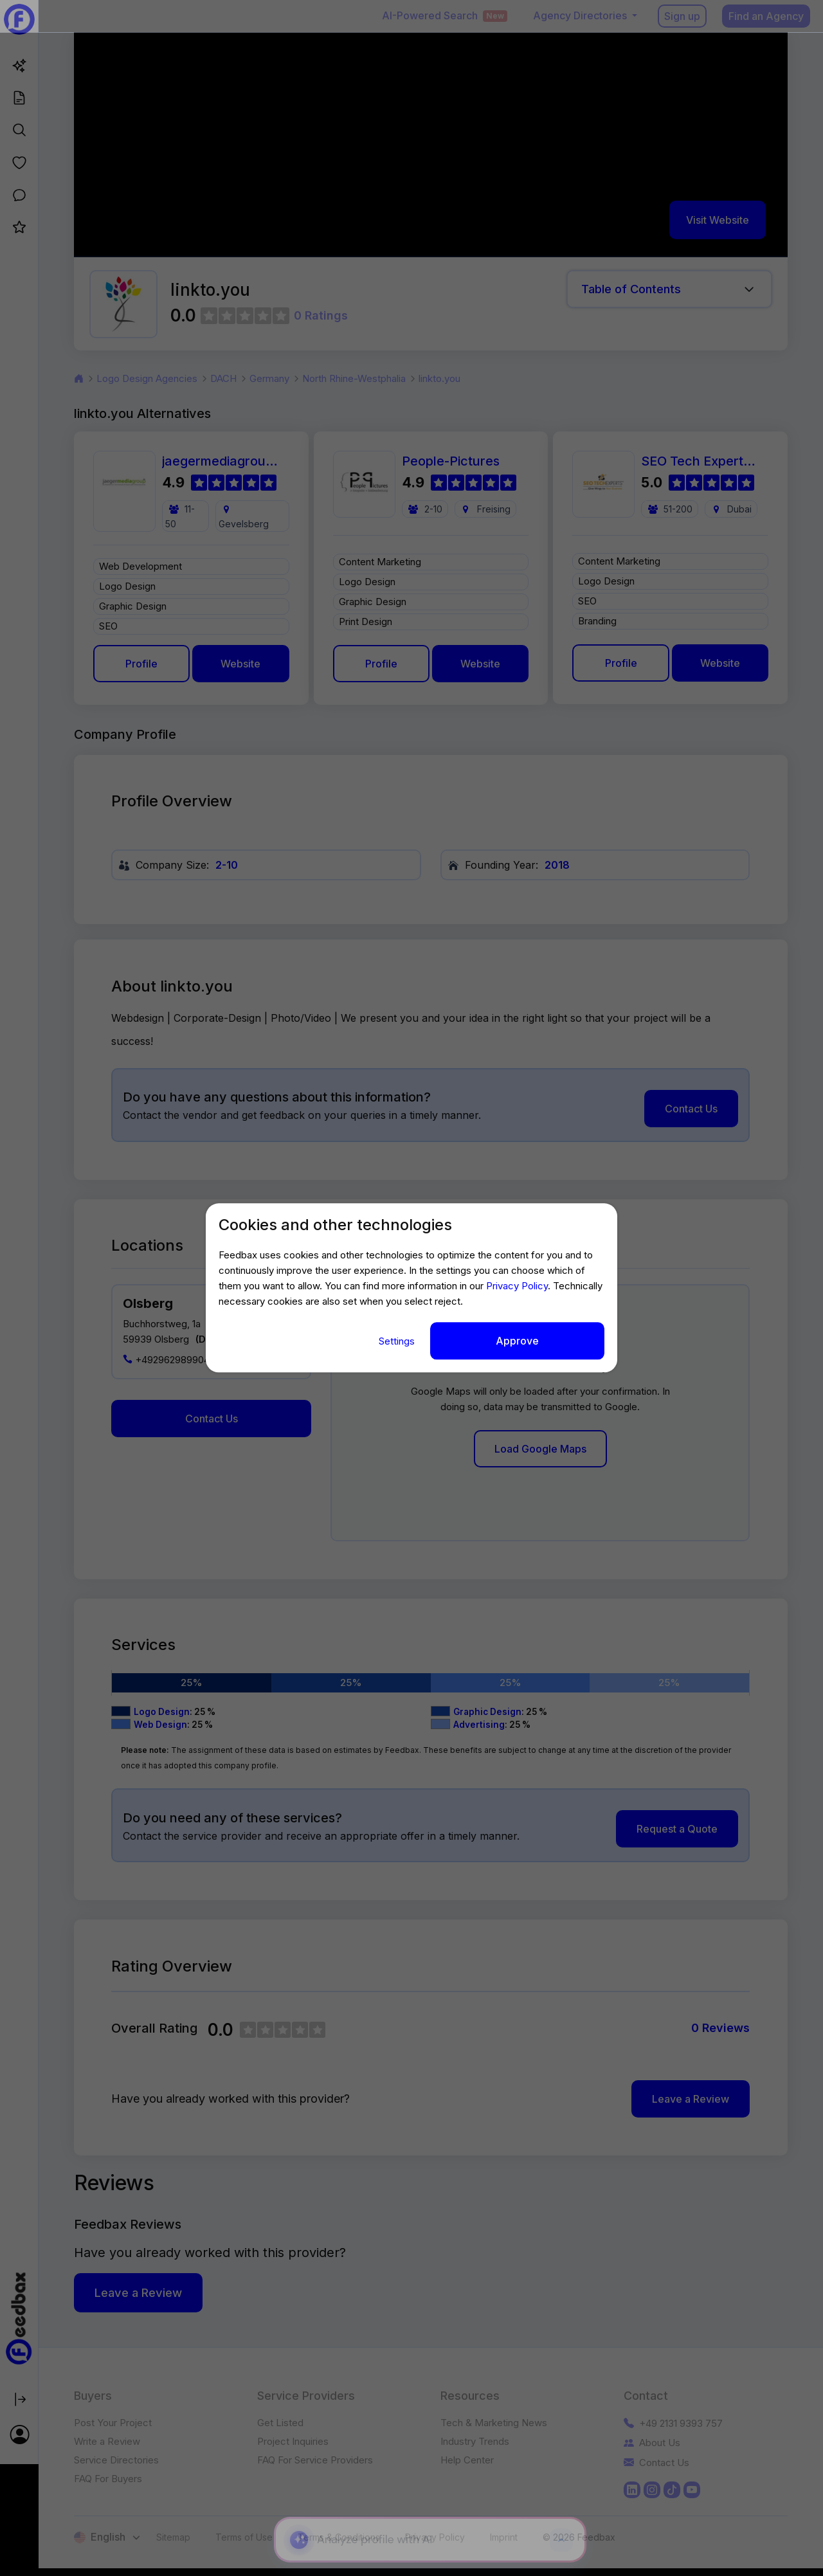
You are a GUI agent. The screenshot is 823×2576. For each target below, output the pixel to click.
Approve (517, 1340)
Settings (398, 1341)
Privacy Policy (517, 1286)
